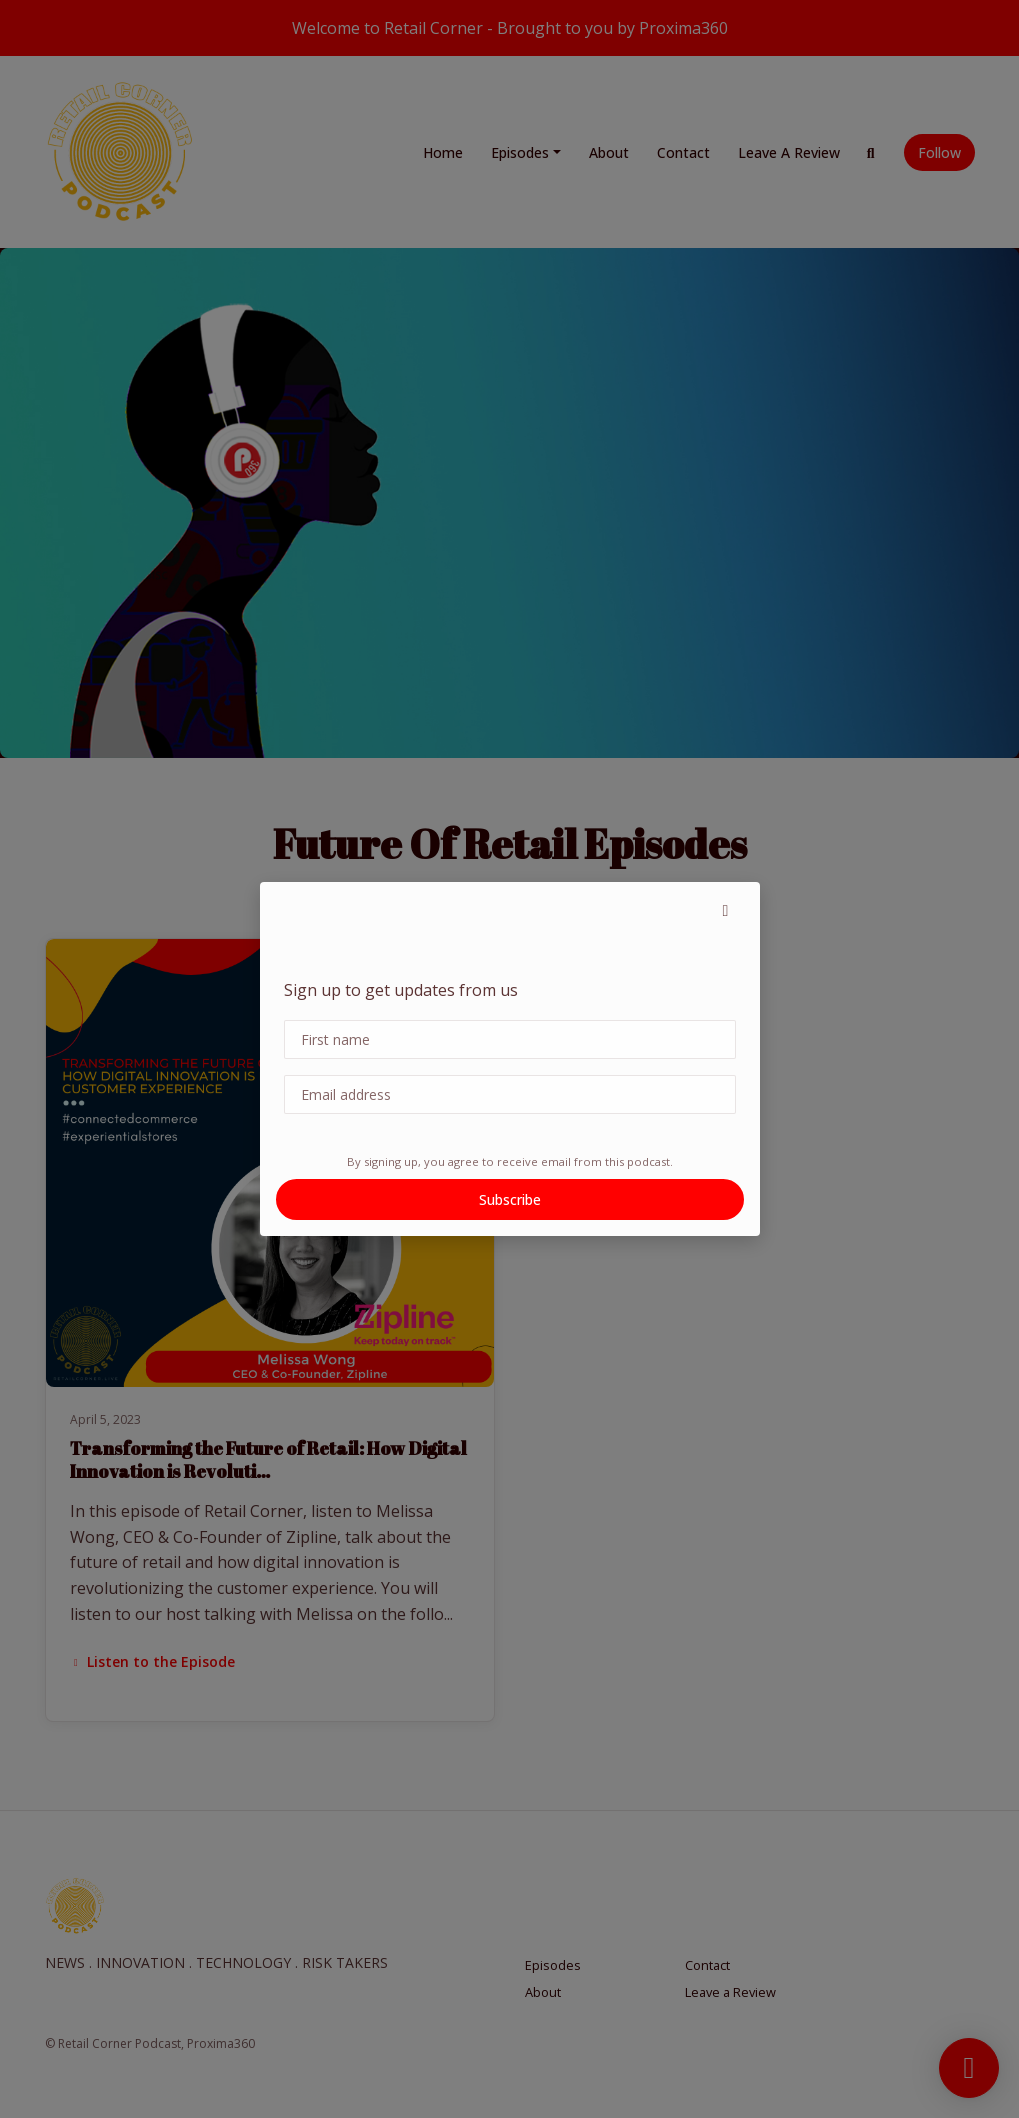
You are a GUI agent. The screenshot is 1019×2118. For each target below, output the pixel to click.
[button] (726, 910)
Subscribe (510, 1199)
